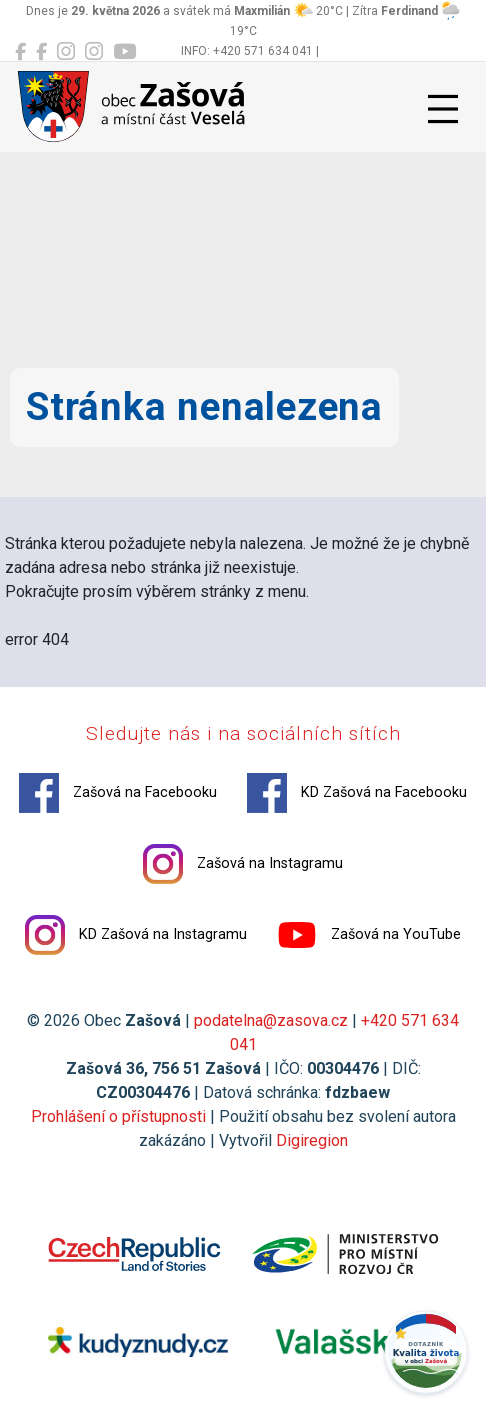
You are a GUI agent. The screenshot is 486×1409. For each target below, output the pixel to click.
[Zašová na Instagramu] (66, 52)
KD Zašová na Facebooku (357, 793)
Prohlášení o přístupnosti (118, 1116)
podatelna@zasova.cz (271, 1020)
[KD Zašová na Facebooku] (41, 52)
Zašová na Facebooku (118, 793)
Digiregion (312, 1140)
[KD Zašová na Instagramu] (94, 52)
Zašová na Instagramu (243, 864)
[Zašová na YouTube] (124, 52)
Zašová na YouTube (369, 935)
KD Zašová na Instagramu (136, 935)
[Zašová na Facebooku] (20, 52)
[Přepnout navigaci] (443, 109)
